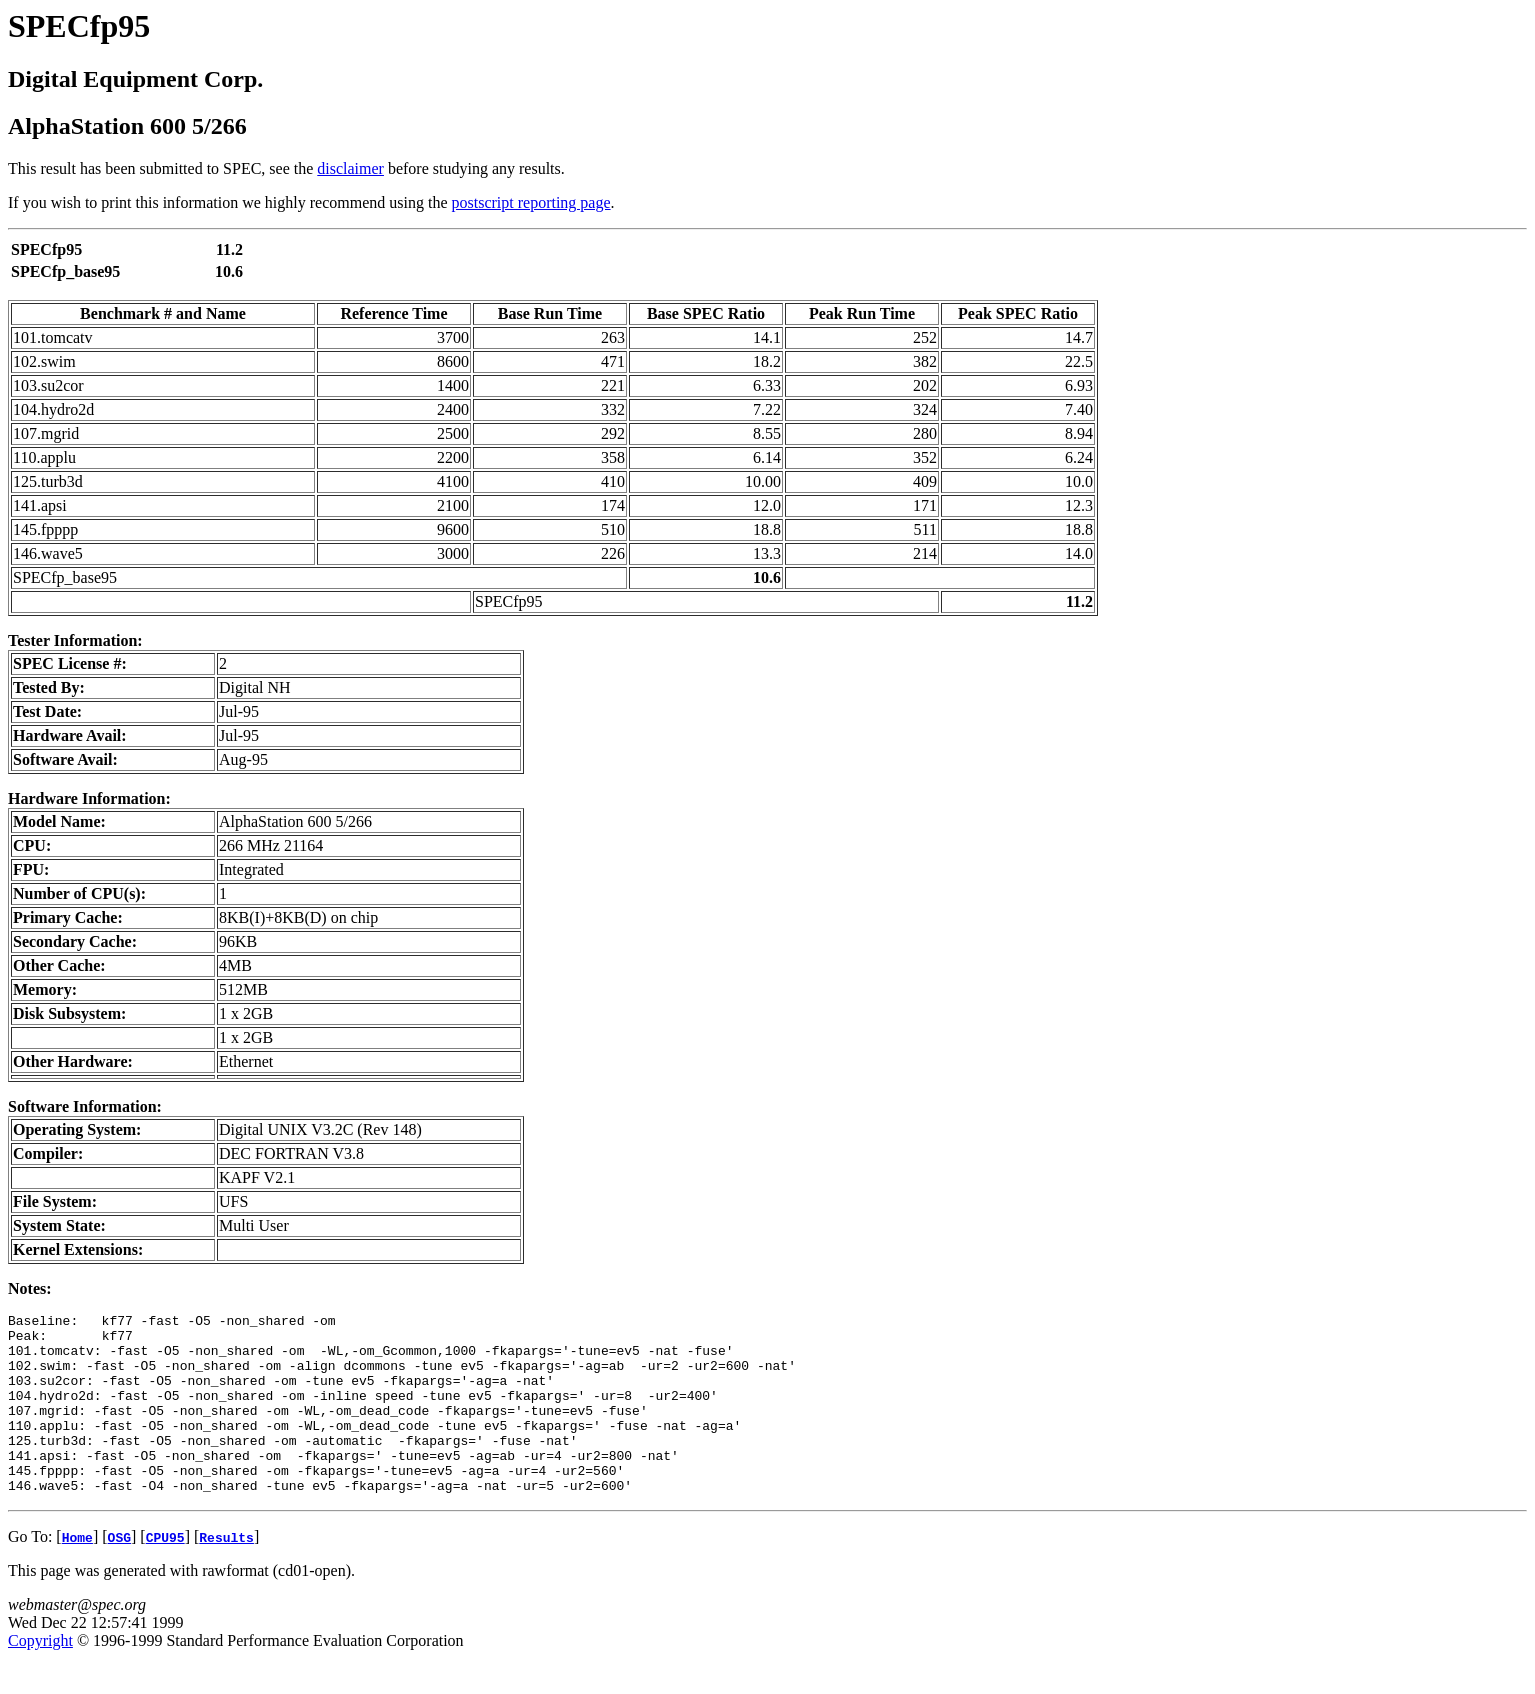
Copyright (40, 1676)
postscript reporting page (531, 202)
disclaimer (350, 168)
